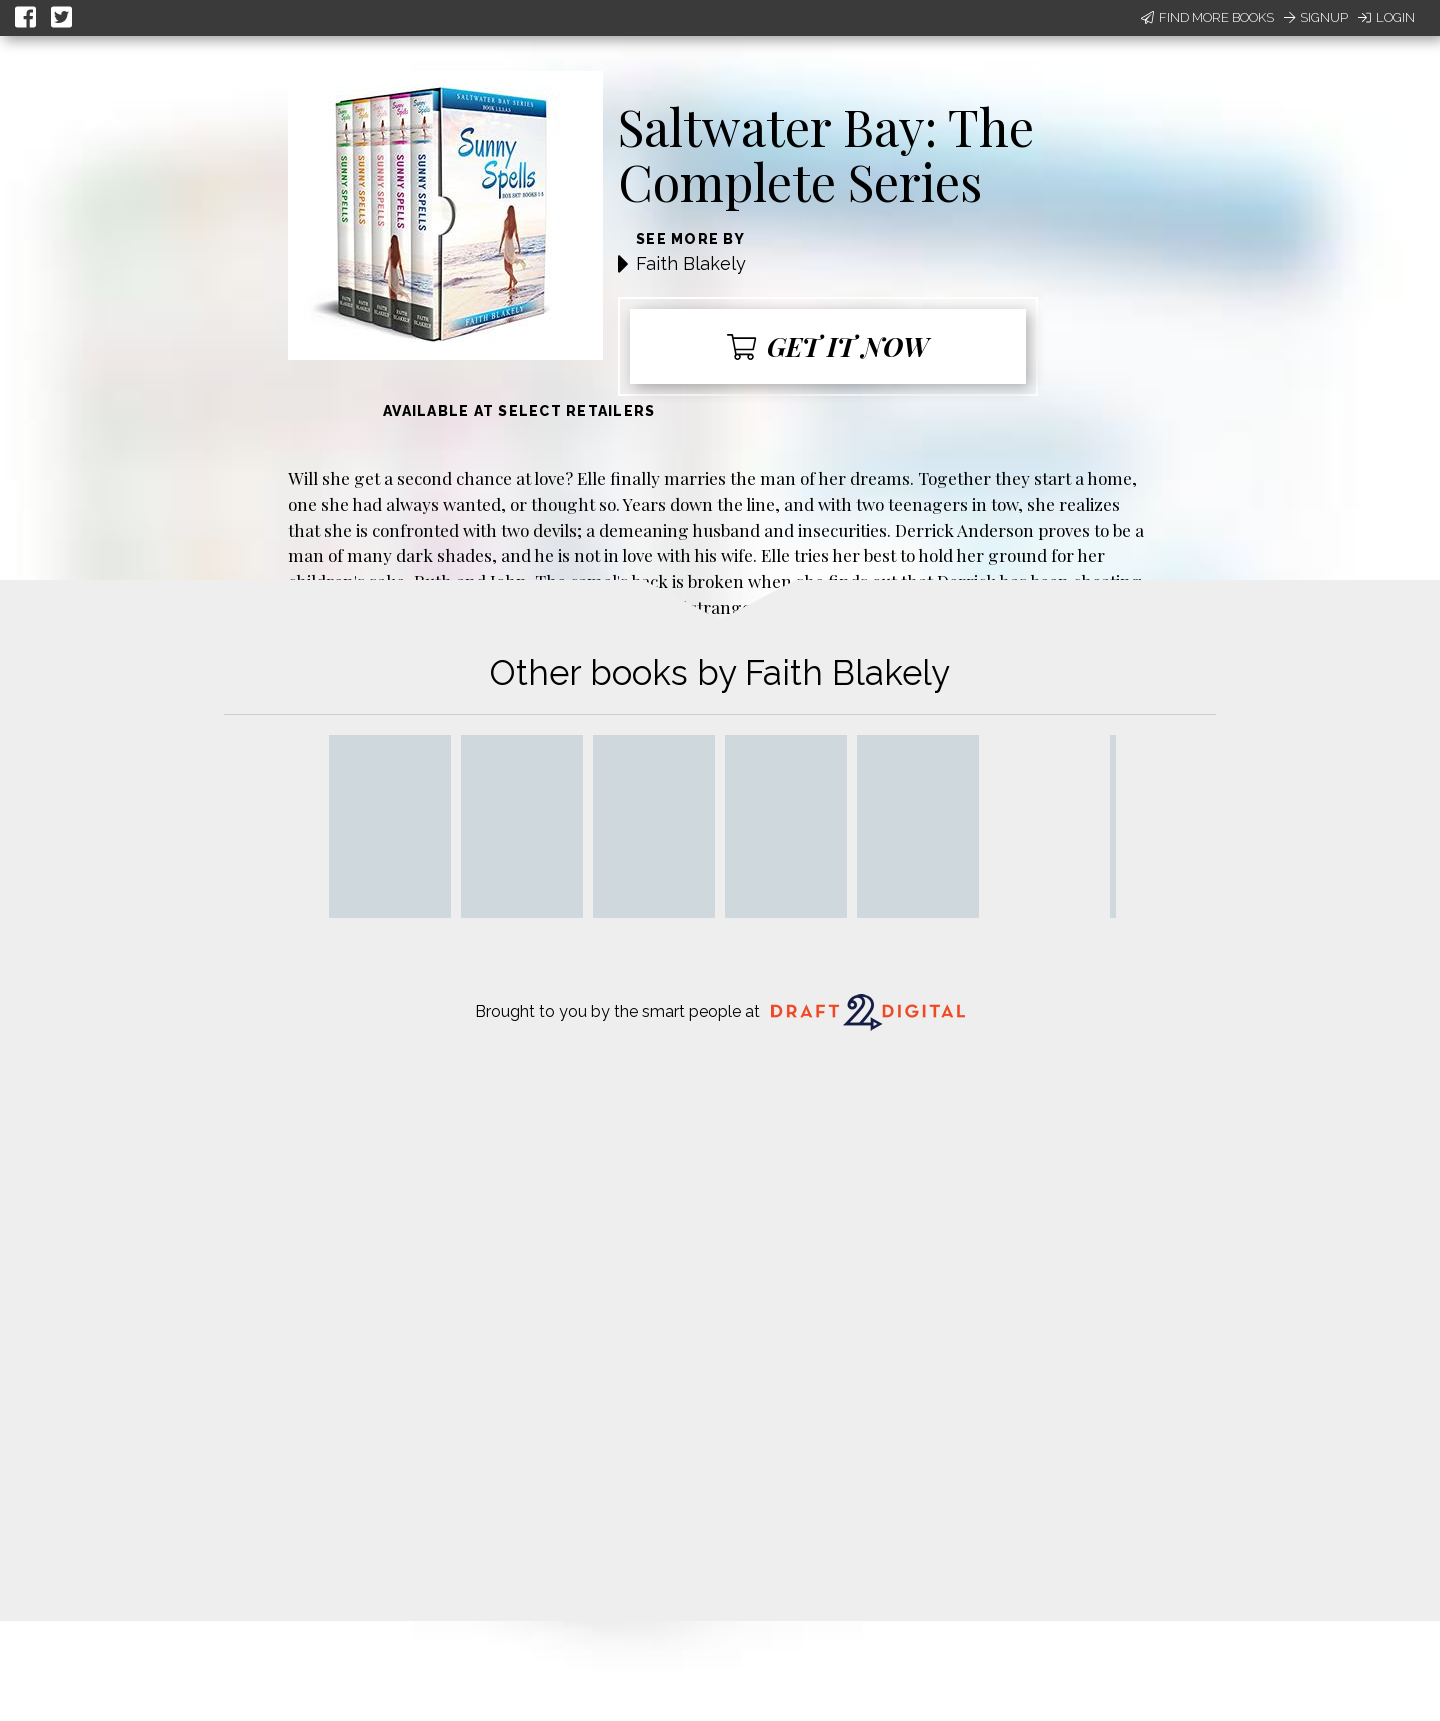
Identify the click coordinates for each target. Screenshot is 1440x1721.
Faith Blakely (691, 263)
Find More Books (1207, 17)
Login (1386, 17)
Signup (1316, 17)
